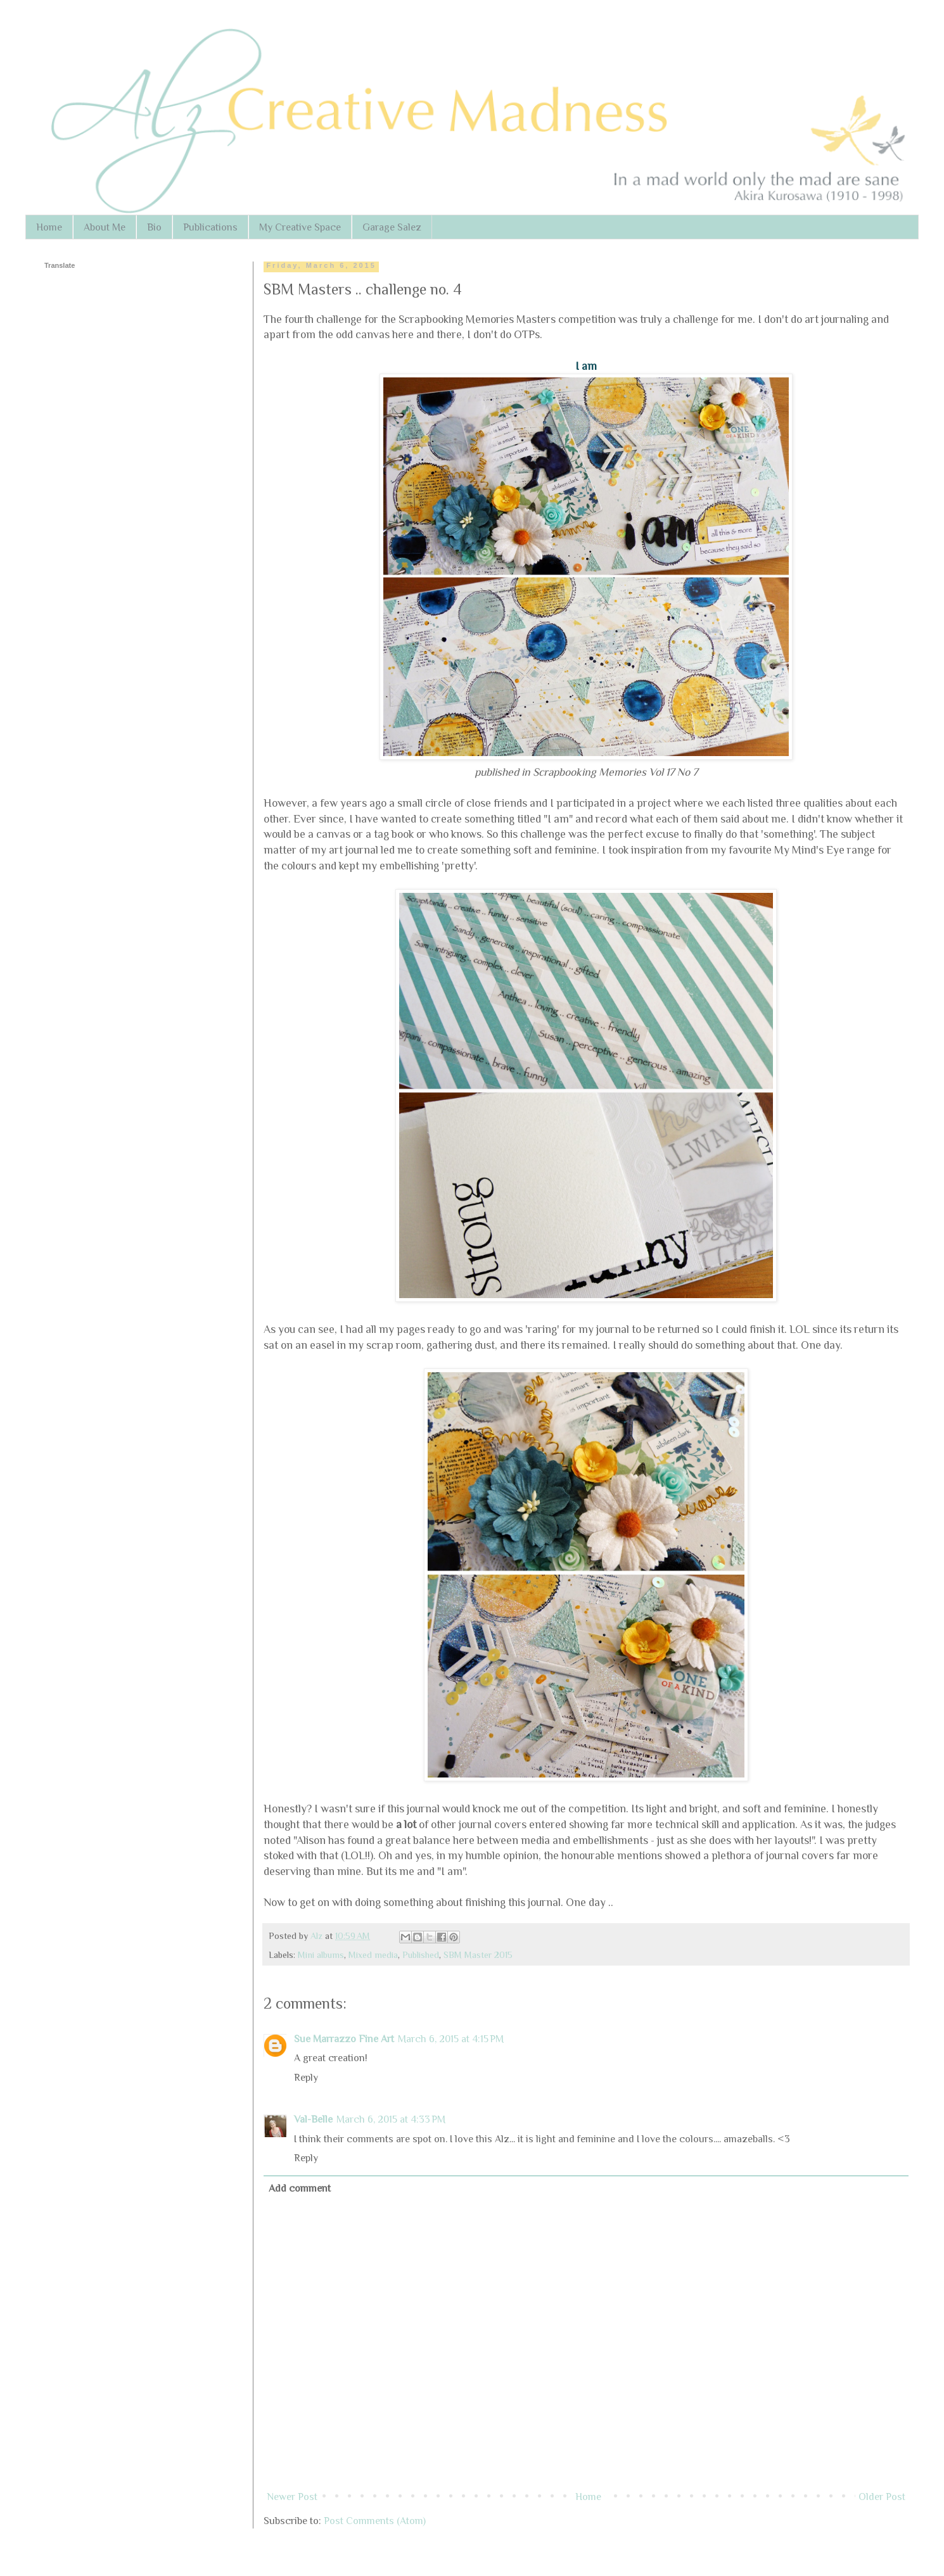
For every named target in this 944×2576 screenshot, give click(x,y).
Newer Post (292, 2497)
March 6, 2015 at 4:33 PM (390, 2119)
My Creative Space (300, 227)
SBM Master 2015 (478, 1955)
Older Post (881, 2497)
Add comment (300, 2188)
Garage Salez (391, 227)
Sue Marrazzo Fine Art (344, 2039)
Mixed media (373, 1955)
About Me (104, 227)
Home (49, 227)
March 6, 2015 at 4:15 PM (451, 2039)
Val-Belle (313, 2119)
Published (420, 1955)
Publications (210, 227)
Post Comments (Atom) (375, 2521)
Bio (154, 227)
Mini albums (321, 1955)
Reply (306, 2077)
